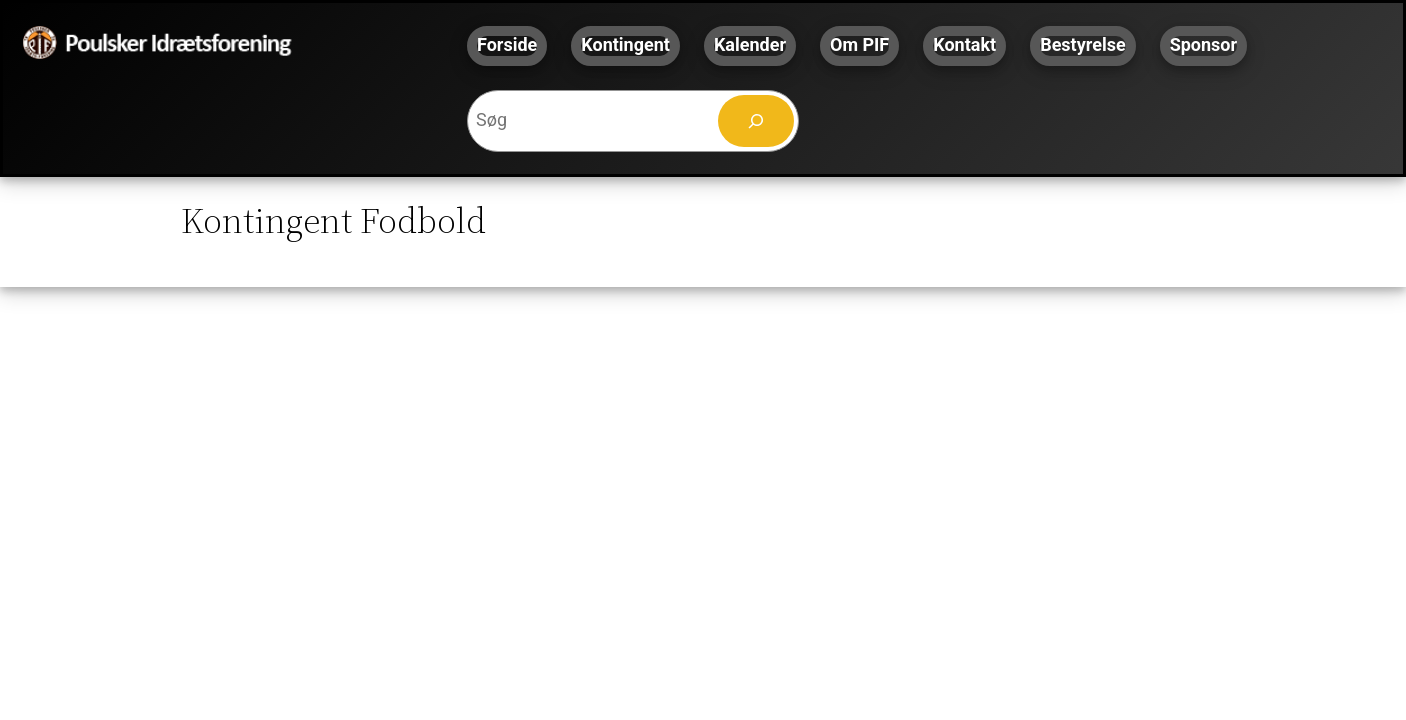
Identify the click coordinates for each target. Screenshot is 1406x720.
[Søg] (756, 121)
